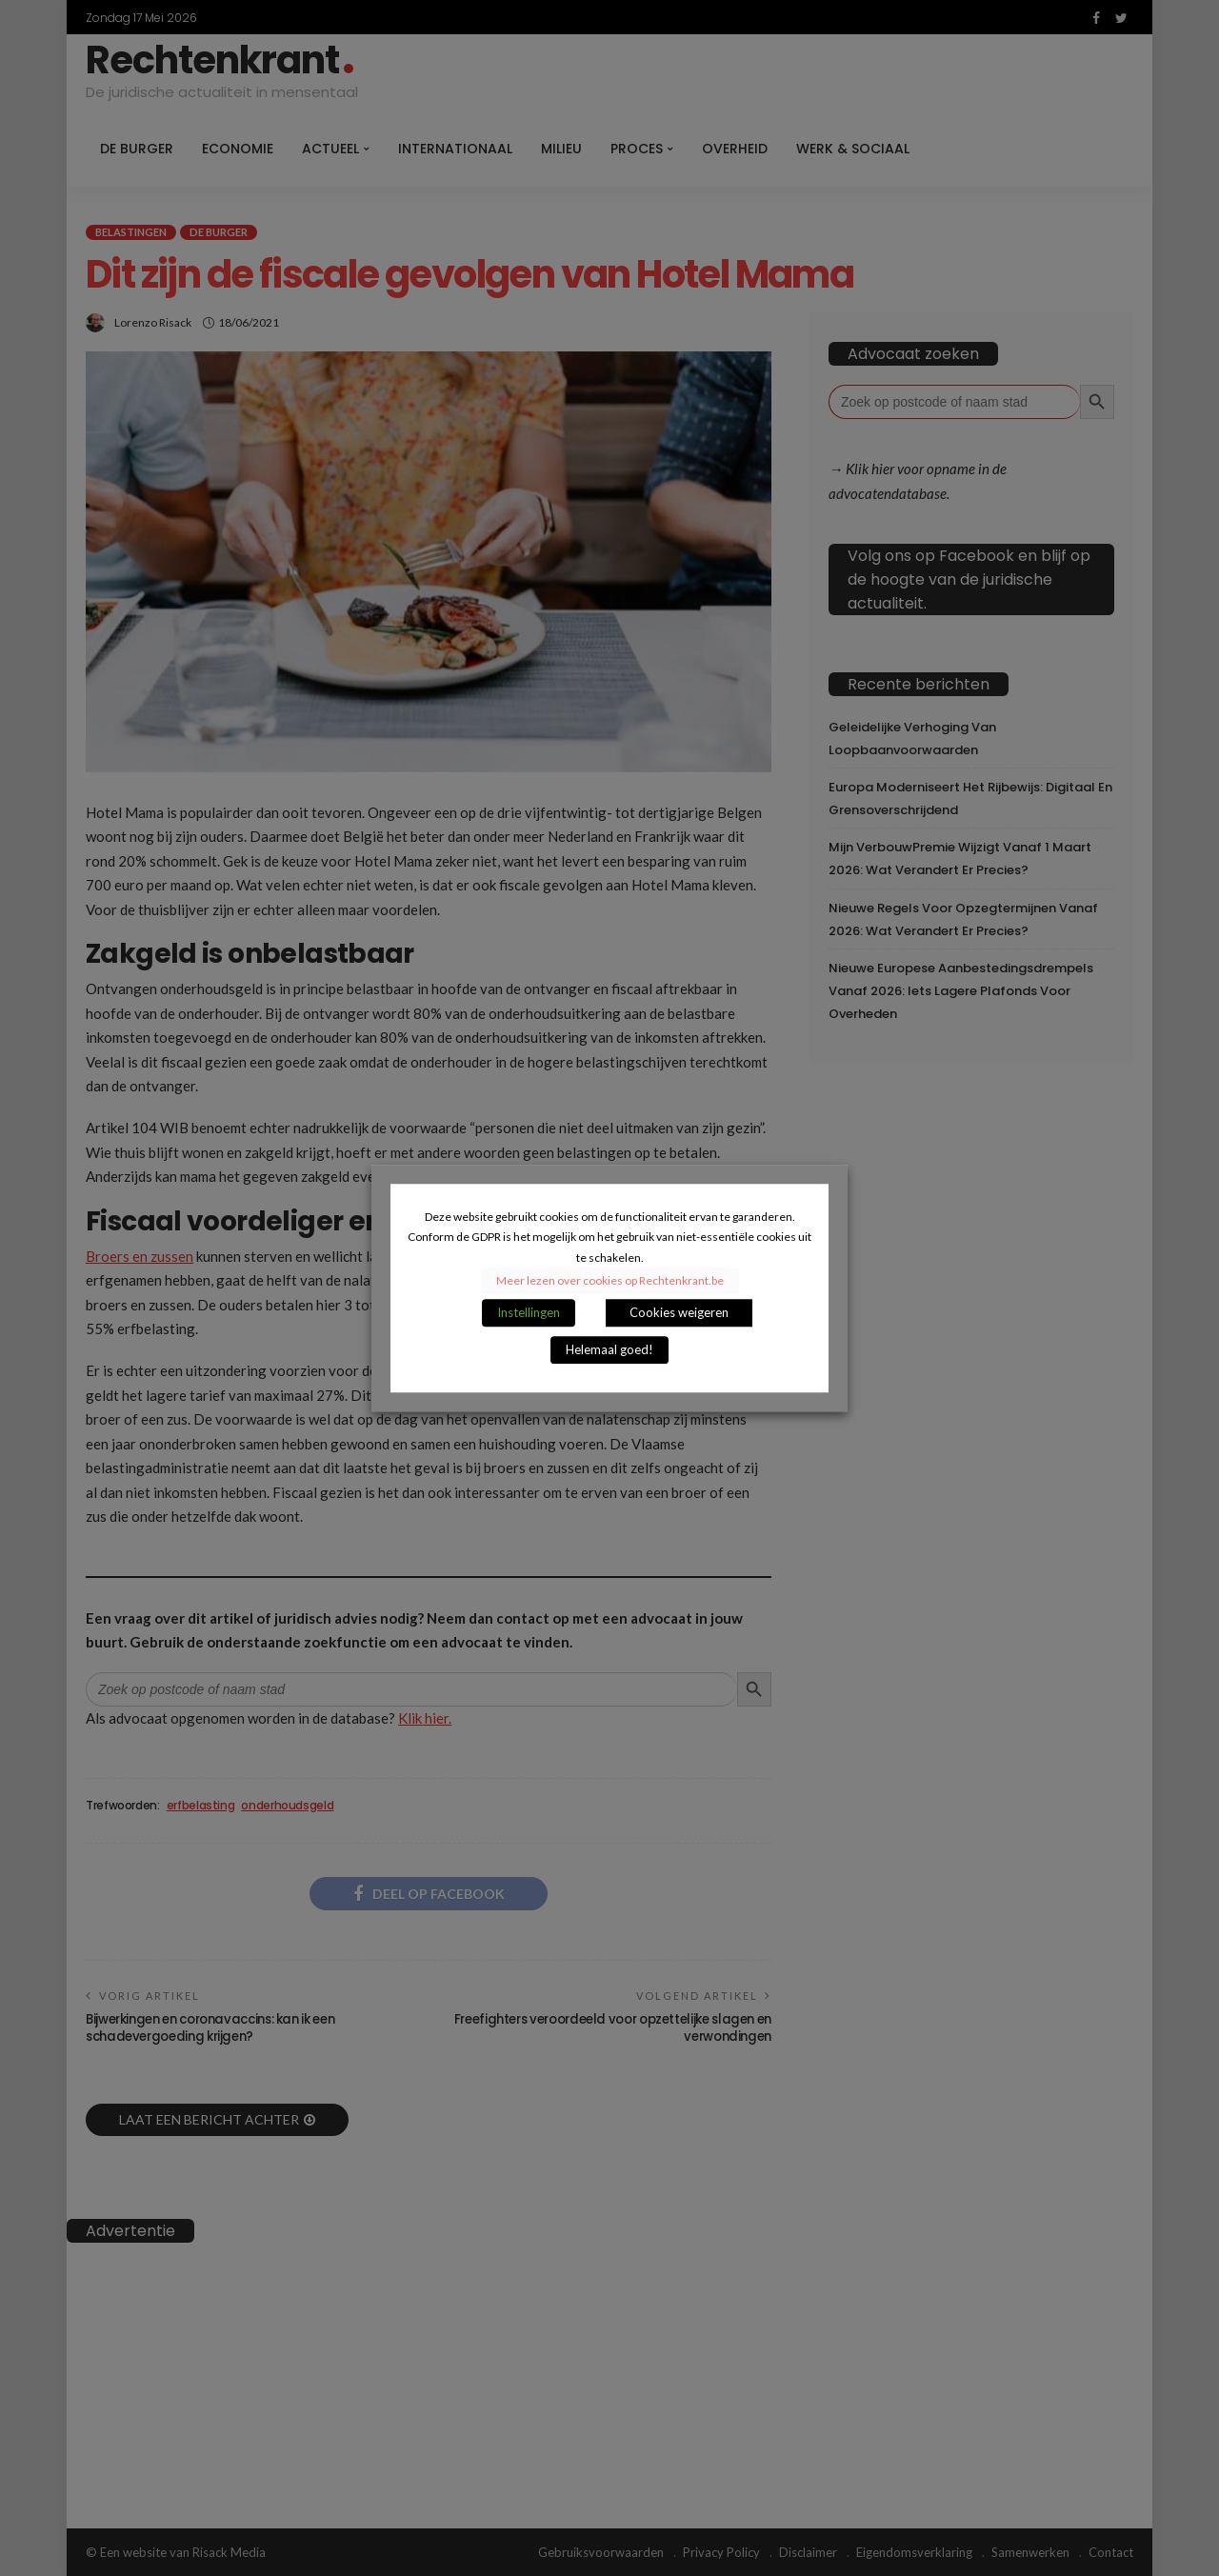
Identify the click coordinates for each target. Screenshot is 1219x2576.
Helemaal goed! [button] (609, 1349)
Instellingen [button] (528, 1312)
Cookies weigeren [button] (679, 1312)
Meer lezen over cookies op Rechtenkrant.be (610, 1280)
